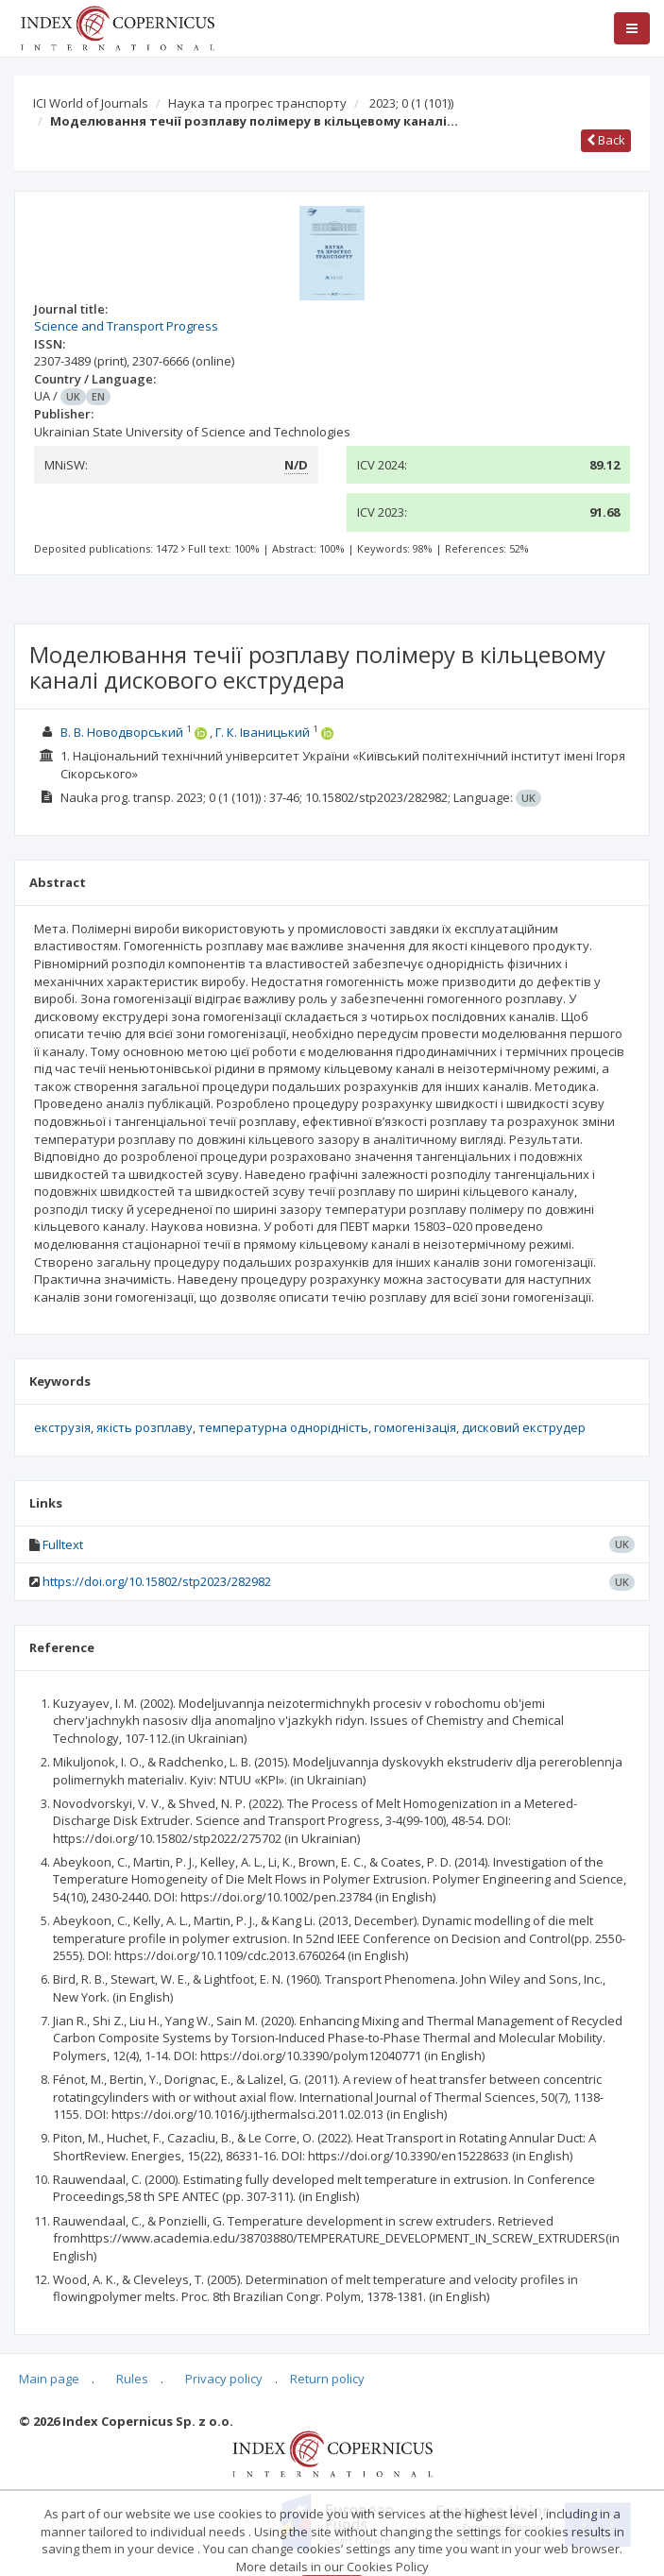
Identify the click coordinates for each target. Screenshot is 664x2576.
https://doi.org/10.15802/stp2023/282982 (157, 1581)
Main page (49, 2378)
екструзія (62, 1427)
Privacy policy (224, 2378)
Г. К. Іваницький (262, 732)
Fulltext (63, 1544)
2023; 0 (411, 102)
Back (606, 139)
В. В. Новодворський (121, 732)
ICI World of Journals (90, 102)
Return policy (327, 2378)
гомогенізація (415, 1427)
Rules (132, 2378)
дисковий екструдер (524, 1427)
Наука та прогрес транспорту (257, 102)
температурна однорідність (283, 1427)
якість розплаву (144, 1427)
